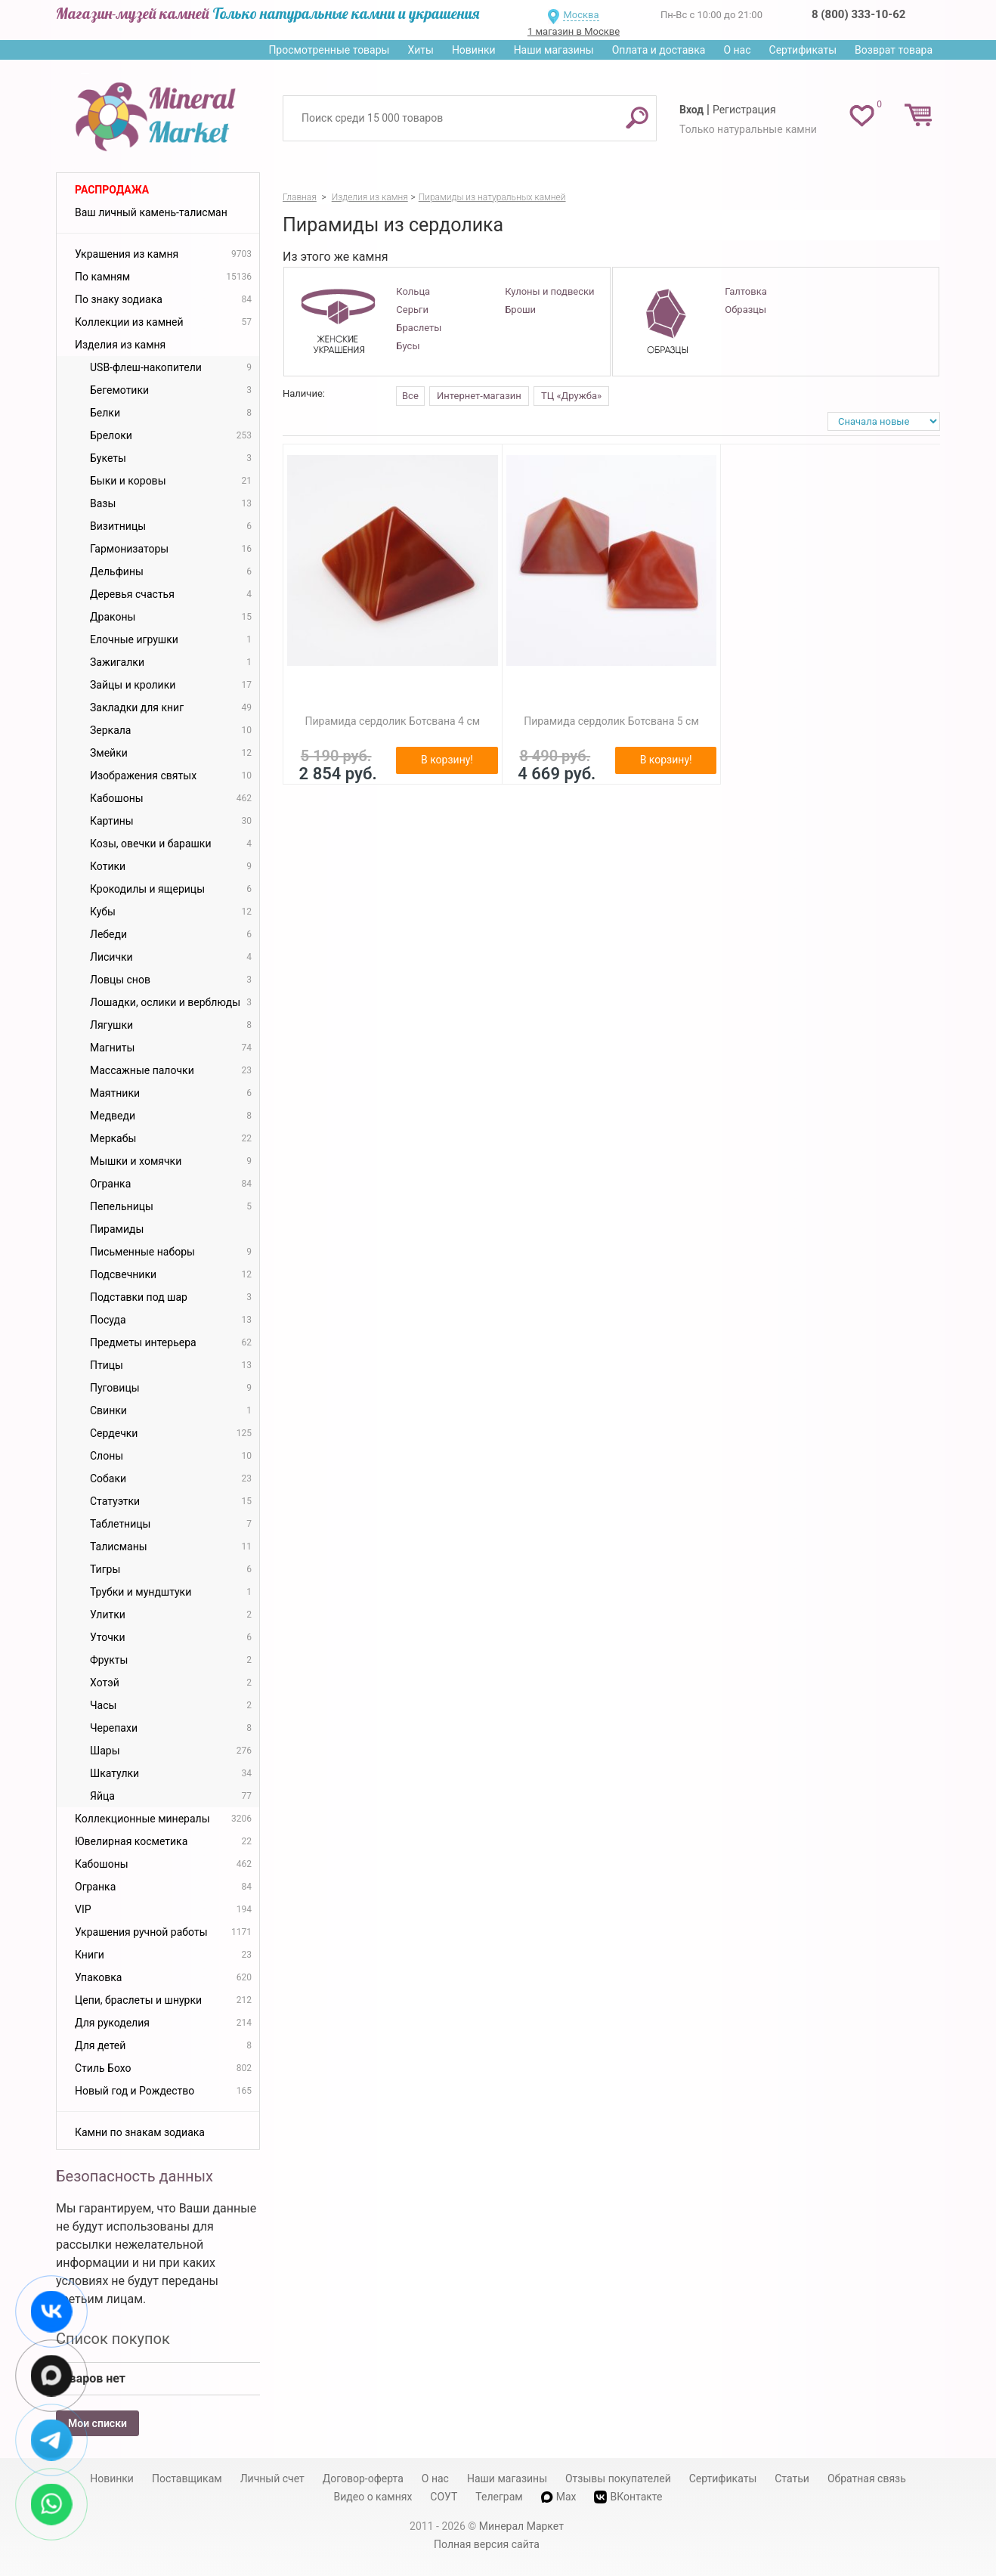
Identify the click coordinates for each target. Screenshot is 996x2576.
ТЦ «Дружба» (571, 395)
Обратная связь (866, 2478)
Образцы (745, 309)
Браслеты (418, 327)
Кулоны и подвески (549, 291)
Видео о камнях (373, 2497)
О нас (736, 50)
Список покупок (113, 2339)
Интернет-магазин (479, 395)
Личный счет (272, 2478)
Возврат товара (894, 50)
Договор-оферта (363, 2478)
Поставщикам (187, 2478)
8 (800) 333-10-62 (858, 14)
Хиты (420, 50)
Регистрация (744, 110)
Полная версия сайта (487, 2544)
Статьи (792, 2478)
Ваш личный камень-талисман (151, 212)
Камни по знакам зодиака (140, 2132)
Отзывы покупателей (618, 2478)
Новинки (474, 50)
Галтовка (745, 291)
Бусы (407, 345)
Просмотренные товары (328, 50)
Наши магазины (554, 50)
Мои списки (97, 2423)
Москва (581, 14)
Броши (520, 309)
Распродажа (112, 190)
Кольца (413, 291)
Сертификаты (803, 50)
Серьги (412, 309)
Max (559, 2497)
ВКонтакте (628, 2497)
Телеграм (498, 2497)
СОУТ (443, 2497)
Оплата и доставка (659, 50)
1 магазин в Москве (573, 31)
